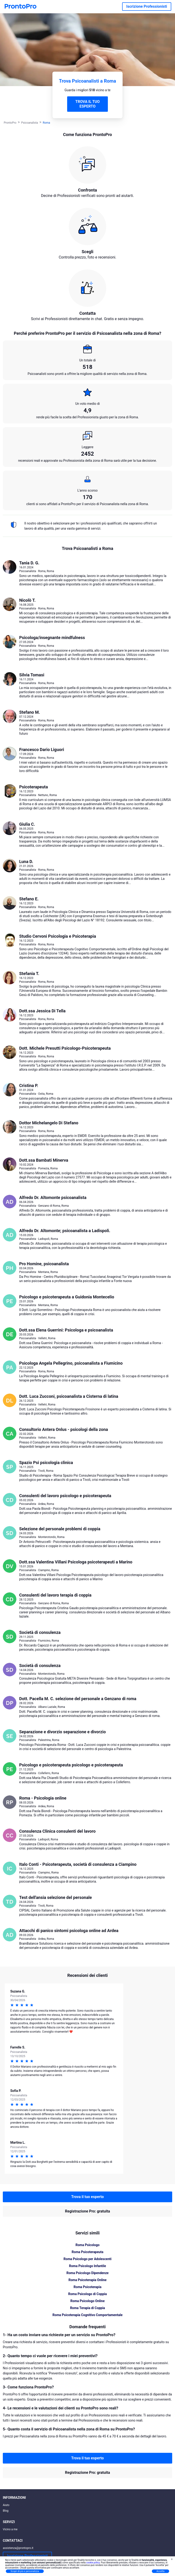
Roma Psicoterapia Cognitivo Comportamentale (87, 2315)
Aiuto (6, 2505)
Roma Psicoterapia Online (88, 2280)
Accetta (160, 2571)
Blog (5, 2510)
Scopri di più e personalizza (25, 2571)
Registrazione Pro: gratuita (87, 2211)
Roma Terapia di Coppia (87, 2308)
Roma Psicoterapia (88, 2287)
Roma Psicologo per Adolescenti (88, 2259)
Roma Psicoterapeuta (87, 2252)
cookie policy (93, 2562)
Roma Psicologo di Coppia (87, 2294)
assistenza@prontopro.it (18, 2548)
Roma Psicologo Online (87, 2301)
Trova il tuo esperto (87, 2197)
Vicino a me (10, 2529)
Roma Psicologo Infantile (87, 2266)
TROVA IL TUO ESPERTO (87, 103)
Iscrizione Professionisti (146, 6)
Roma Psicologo (88, 2245)
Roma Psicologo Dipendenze (87, 2273)
